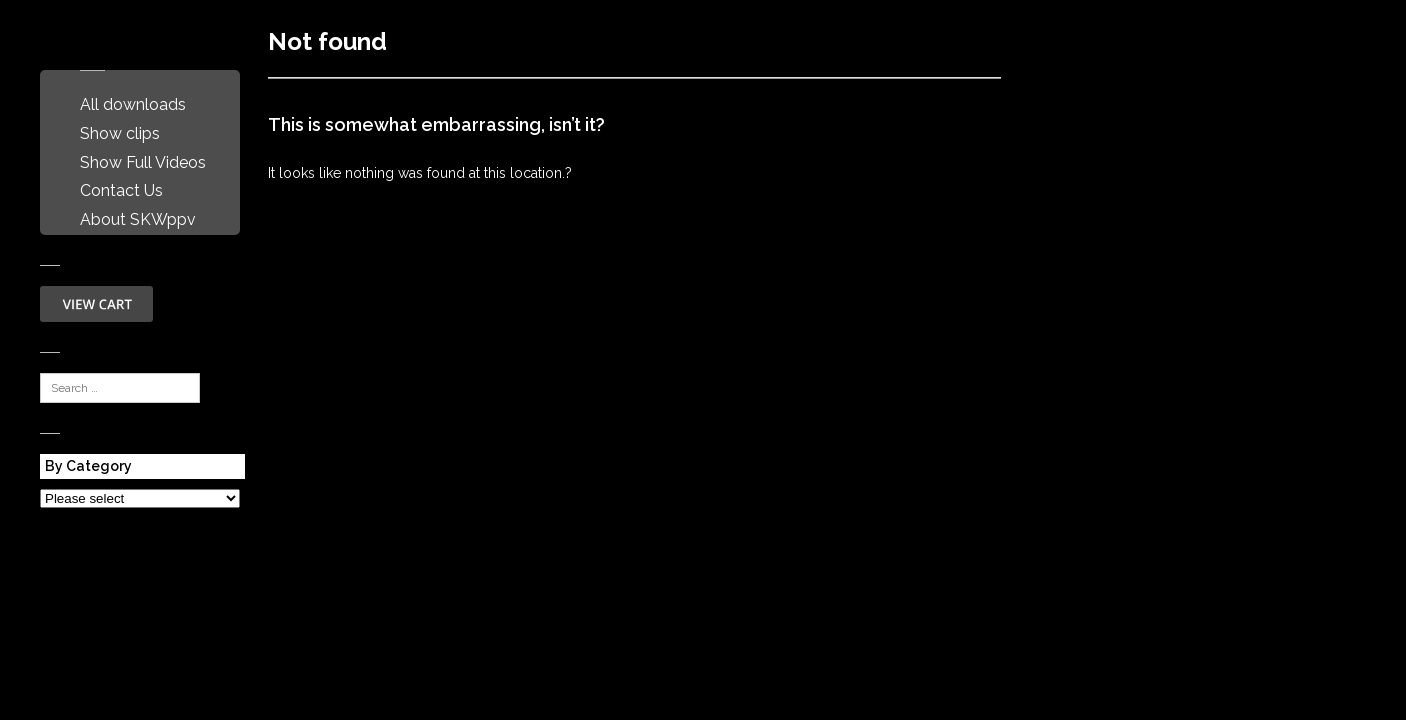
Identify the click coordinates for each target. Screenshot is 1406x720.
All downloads (133, 104)
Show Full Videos (143, 162)
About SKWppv (138, 219)
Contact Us (121, 190)
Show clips (120, 133)
